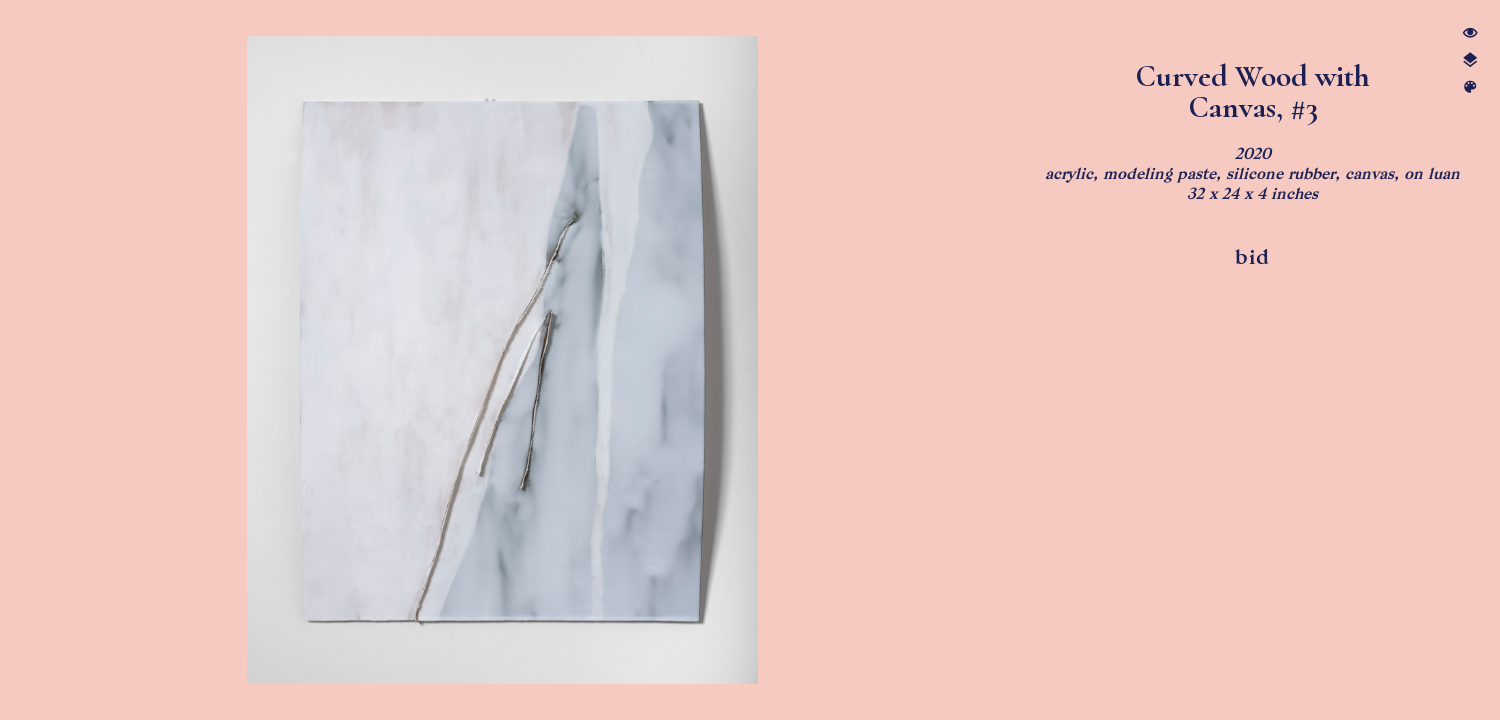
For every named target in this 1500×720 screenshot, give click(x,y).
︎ (1470, 87)
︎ (1470, 33)
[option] (502, 360)
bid (1252, 257)
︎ (1470, 60)
